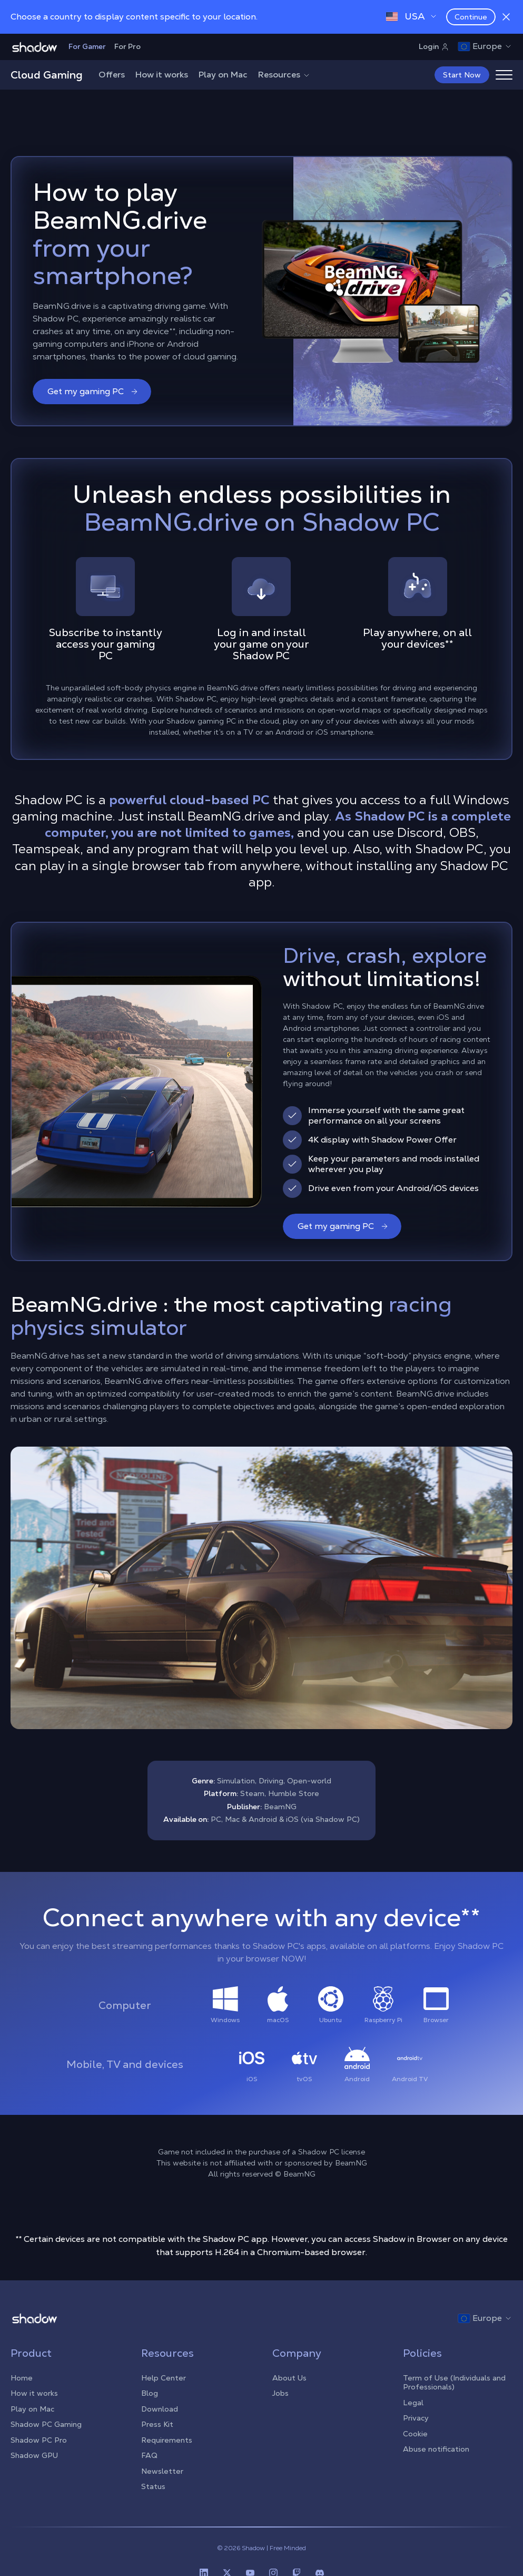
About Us (289, 2378)
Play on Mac (223, 74)
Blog (149, 2393)
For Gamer (87, 46)
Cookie (415, 2433)
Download (159, 2409)
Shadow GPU (34, 2455)
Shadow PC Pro (39, 2440)
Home (22, 2378)
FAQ (149, 2455)
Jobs (280, 2393)
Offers (111, 74)
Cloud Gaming (47, 75)
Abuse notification (436, 2449)
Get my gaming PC (93, 391)
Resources (284, 74)
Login (434, 46)
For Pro (127, 46)
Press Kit (157, 2424)
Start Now (462, 75)
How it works (161, 74)
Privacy (416, 2418)
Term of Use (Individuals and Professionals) (454, 2382)
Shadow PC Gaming (46, 2424)
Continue (471, 17)
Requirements (166, 2440)
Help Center (163, 2378)
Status (153, 2486)
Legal (413, 2402)
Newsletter (162, 2471)
